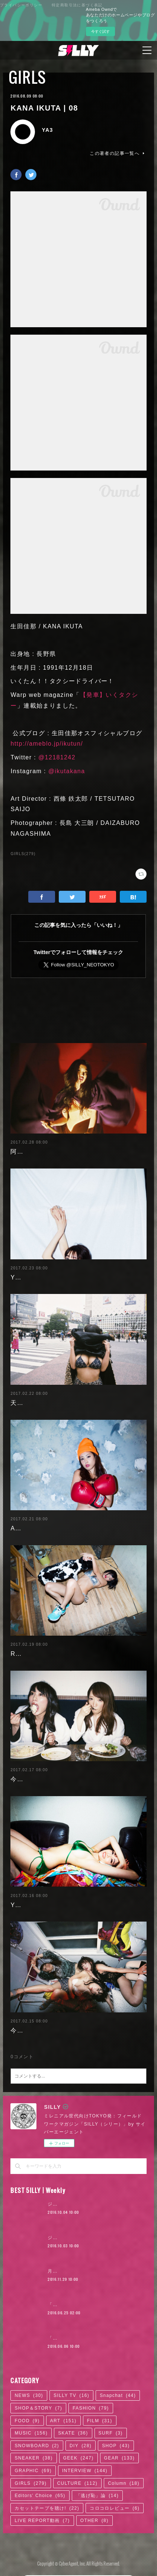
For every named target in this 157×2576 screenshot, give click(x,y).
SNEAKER (33, 2452)
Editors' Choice (40, 2489)
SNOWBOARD (37, 2439)
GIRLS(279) (22, 854)
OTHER (94, 2514)
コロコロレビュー (115, 2502)
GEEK (78, 2452)
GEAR (119, 2452)
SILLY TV (71, 2389)
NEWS (29, 2389)
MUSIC (31, 2427)
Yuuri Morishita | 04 (41, 1899)
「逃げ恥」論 (97, 2489)
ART (63, 2414)
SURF (111, 2427)
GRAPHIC (33, 2464)
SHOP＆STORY (38, 2402)
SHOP (116, 2439)
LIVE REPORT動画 (42, 2514)
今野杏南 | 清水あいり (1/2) (51, 2024)
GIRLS (27, 77)
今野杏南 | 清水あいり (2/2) (51, 1773)
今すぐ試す (100, 31)
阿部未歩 (23, 1145)
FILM (99, 2414)
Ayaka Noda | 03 (36, 1522)
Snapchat (118, 2389)
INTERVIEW (85, 2464)
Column (124, 2477)
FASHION (91, 2402)
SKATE (73, 2427)
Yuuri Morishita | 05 (41, 1271)
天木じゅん (26, 1397)
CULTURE (77, 2477)
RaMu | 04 (26, 1648)
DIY (81, 2439)
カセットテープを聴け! (47, 2502)
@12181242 (57, 757)
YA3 (47, 130)
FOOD (27, 2414)
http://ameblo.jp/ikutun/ (46, 743)
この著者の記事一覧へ (118, 153)
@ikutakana (66, 771)
